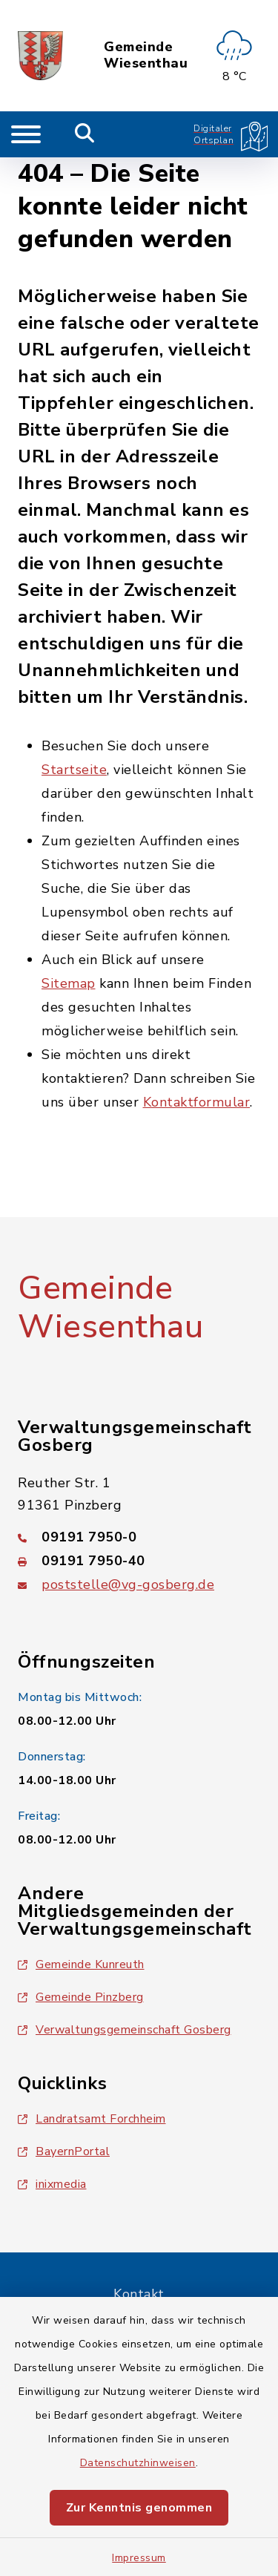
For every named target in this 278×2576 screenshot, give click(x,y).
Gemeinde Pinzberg (81, 1997)
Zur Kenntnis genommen (139, 2508)
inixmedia (52, 2184)
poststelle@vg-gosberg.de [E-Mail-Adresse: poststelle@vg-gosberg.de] (128, 1584)
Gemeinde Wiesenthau (146, 55)
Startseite (74, 770)
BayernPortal (64, 2151)
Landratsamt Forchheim (92, 2119)
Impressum (139, 2558)
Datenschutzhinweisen (138, 2463)
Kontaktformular (197, 1102)
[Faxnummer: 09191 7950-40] (139, 1561)
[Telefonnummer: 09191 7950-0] (139, 1537)
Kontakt (139, 2294)
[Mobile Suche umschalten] (85, 134)
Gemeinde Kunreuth (81, 1964)
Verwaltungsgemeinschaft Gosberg (124, 2030)
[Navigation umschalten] (26, 134)
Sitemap (69, 983)
